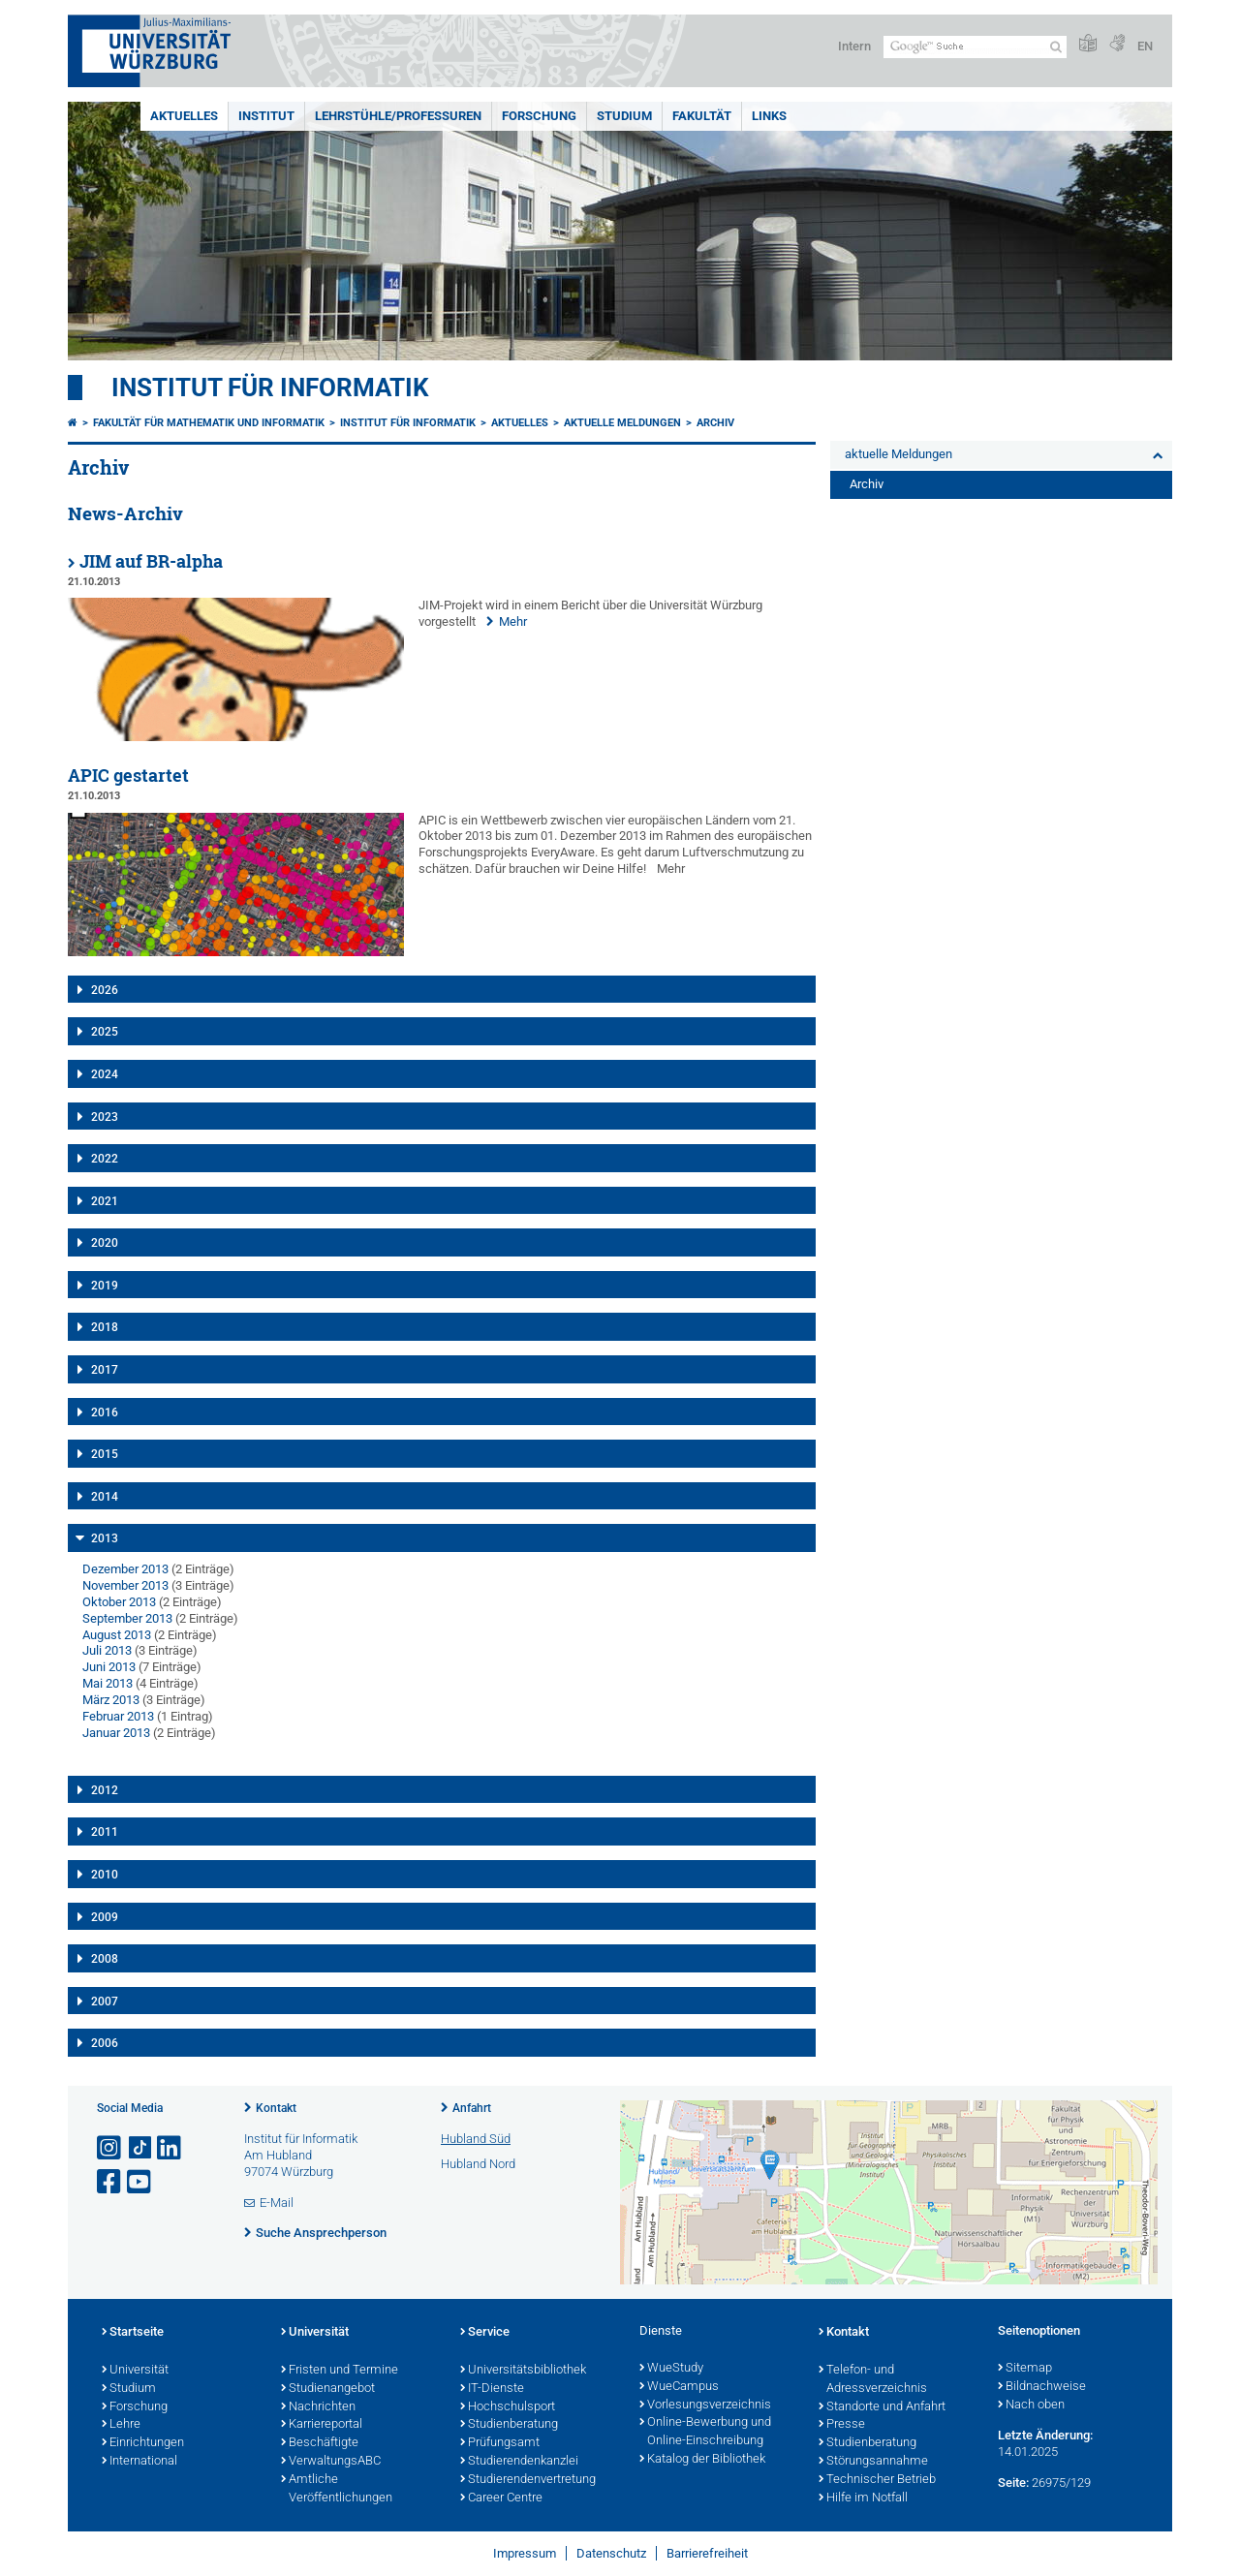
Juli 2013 (107, 1650)
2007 (104, 2001)
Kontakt (276, 2108)
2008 (104, 1959)
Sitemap (1025, 2368)
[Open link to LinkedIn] (170, 2148)
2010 (104, 1874)
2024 (104, 1074)
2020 (104, 1243)
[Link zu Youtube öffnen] (140, 2182)
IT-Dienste (492, 2389)
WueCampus (679, 2387)
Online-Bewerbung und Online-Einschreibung (705, 2432)
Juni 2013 (109, 1667)
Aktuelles (184, 116)
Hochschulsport (507, 2407)
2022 (104, 1158)
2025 (104, 1032)
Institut (266, 116)
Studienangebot (328, 2389)
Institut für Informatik (270, 387)
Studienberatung (509, 2425)
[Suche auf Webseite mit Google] (975, 47)
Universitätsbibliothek (523, 2370)
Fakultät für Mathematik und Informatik (209, 423)
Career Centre (501, 2498)
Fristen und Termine (339, 2370)
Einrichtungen (143, 2443)
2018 (104, 1327)
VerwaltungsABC (331, 2461)
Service (485, 2333)
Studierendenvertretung (528, 2480)
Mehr (513, 621)
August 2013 (116, 1635)
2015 (104, 1454)
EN (1145, 46)
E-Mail (277, 2202)
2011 (104, 1832)
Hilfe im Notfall (863, 2498)
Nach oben (1031, 2405)
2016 (104, 1412)
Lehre (121, 2425)
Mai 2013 (107, 1683)
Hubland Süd (476, 2138)
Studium (624, 116)
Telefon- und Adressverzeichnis (873, 2380)
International (139, 2461)
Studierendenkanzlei (519, 2461)
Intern (854, 46)
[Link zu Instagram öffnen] (110, 2148)
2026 (104, 990)
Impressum (524, 2553)
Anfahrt (471, 2108)
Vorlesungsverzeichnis (705, 2405)
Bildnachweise (1042, 2387)
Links (769, 116)
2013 (104, 1538)
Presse (842, 2425)
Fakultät (701, 116)
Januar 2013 (116, 1732)
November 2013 (125, 1585)
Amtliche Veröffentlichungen (336, 2489)
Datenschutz (611, 2553)
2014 (104, 1497)
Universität (135, 2370)
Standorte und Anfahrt (882, 2407)
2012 (104, 1790)
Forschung (539, 116)
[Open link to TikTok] (140, 2148)
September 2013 (127, 1618)
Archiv (715, 423)
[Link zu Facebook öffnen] (110, 2182)
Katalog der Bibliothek (702, 2459)
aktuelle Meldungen (622, 423)
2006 (104, 2043)
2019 (104, 1285)
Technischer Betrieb (877, 2480)
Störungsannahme (873, 2461)
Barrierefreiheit (707, 2553)
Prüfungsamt (500, 2443)
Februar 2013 (118, 1716)
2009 (104, 1917)
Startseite (133, 2333)
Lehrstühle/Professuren (398, 116)
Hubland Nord (478, 2164)
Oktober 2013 (119, 1602)
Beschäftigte (319, 2443)
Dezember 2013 (125, 1569)
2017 (104, 1370)
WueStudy (671, 2368)
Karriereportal (321, 2425)
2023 (104, 1117)
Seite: (1013, 2482)
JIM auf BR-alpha (151, 561)
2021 (104, 1201)
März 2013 (111, 1699)
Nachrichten (318, 2407)
